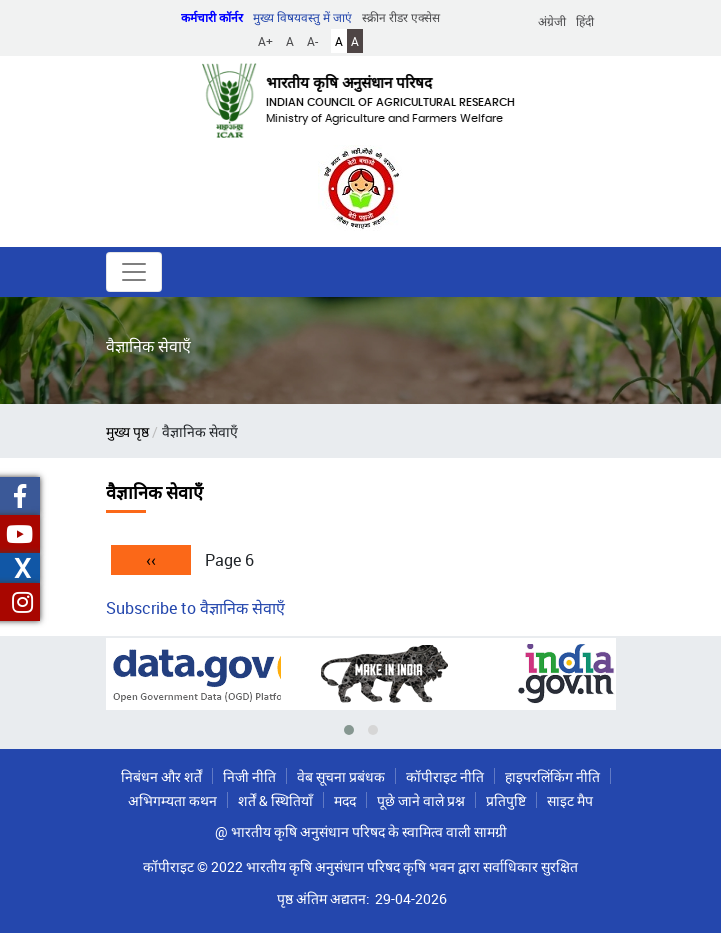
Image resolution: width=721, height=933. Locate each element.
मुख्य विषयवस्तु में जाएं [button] (302, 17)
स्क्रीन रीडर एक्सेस (401, 17)
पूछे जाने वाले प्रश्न (421, 800)
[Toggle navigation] (134, 272)
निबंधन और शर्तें (161, 776)
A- (312, 41)
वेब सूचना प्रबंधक (341, 776)
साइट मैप (570, 800)
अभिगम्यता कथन (172, 800)
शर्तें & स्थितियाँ (275, 800)
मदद (345, 800)
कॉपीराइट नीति (445, 776)
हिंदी (585, 21)
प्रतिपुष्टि (506, 800)
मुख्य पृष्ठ (127, 431)
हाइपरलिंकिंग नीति (552, 776)
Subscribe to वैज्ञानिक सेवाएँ (195, 608)
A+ (265, 41)
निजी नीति (249, 776)
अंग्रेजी (552, 21)
